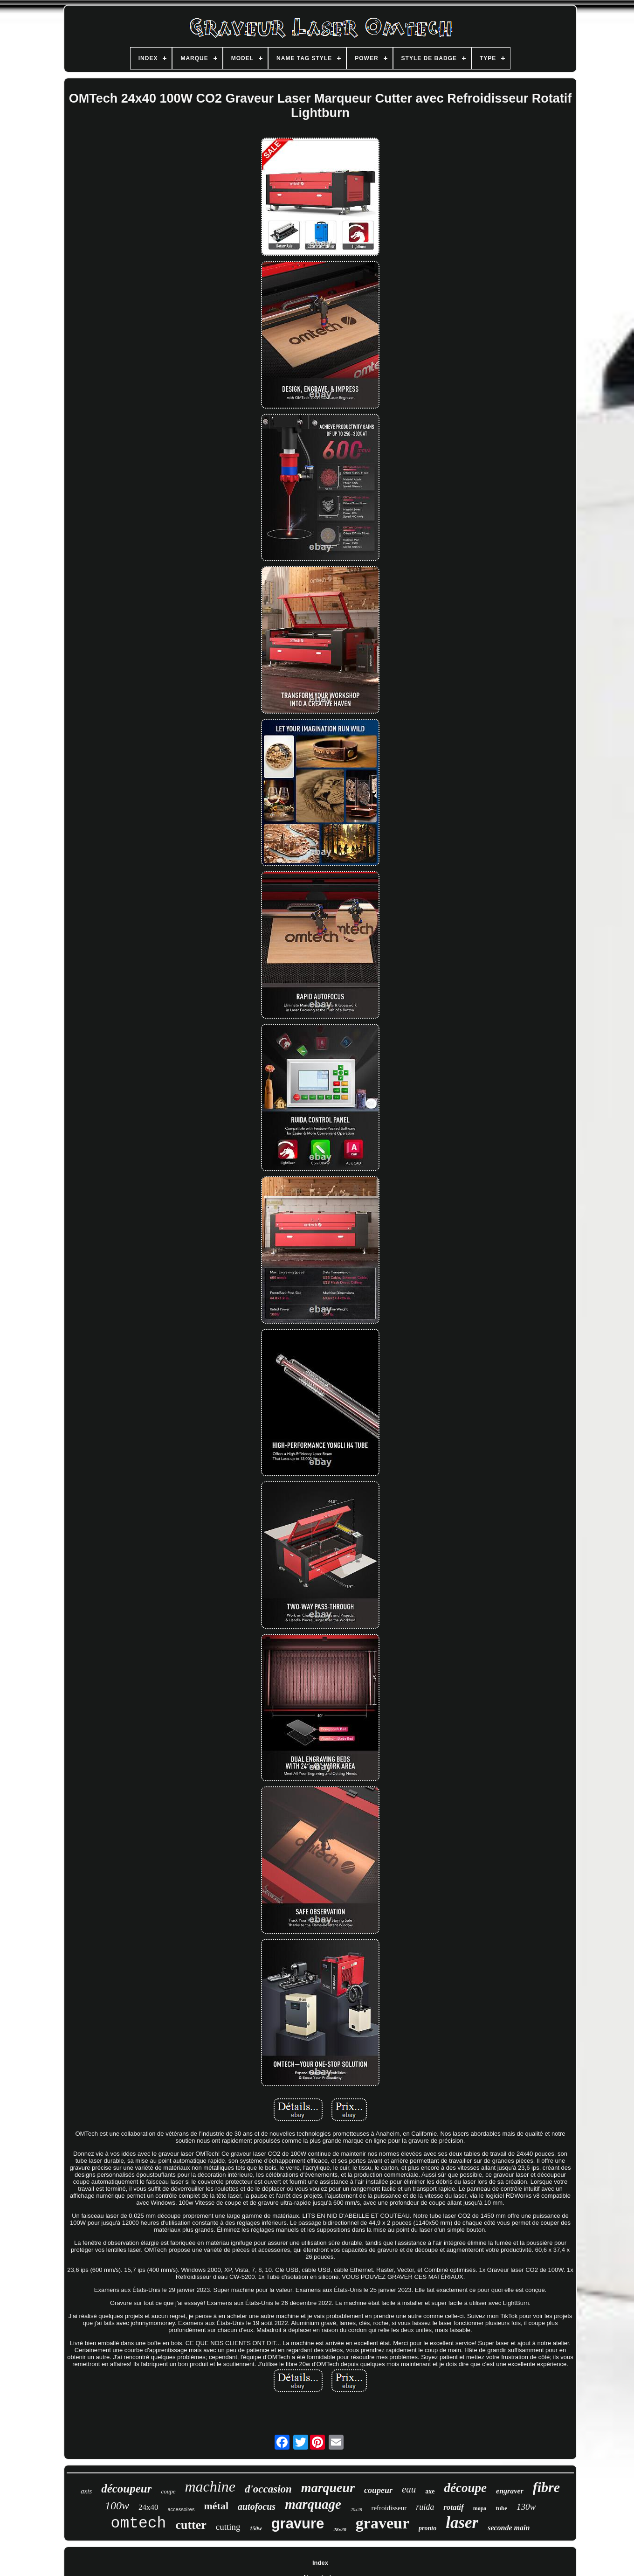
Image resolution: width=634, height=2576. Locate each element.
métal (216, 2506)
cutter (190, 2525)
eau (409, 2489)
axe (429, 2491)
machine (210, 2486)
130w (526, 2507)
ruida (425, 2507)
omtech (138, 2523)
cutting (228, 2527)
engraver (510, 2491)
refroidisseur (389, 2508)
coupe (168, 2491)
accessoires (180, 2509)
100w (117, 2506)
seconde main (509, 2528)
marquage (313, 2504)
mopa (480, 2508)
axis (86, 2491)
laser (462, 2523)
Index (320, 2562)
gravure (297, 2523)
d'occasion (268, 2489)
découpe (465, 2488)
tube (501, 2508)
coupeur (378, 2490)
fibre (546, 2487)
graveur (382, 2523)
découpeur (126, 2488)
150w (256, 2528)
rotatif (453, 2507)
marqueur (328, 2487)
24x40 (148, 2507)
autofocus (257, 2506)
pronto (427, 2528)
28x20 (339, 2529)
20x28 (356, 2509)
